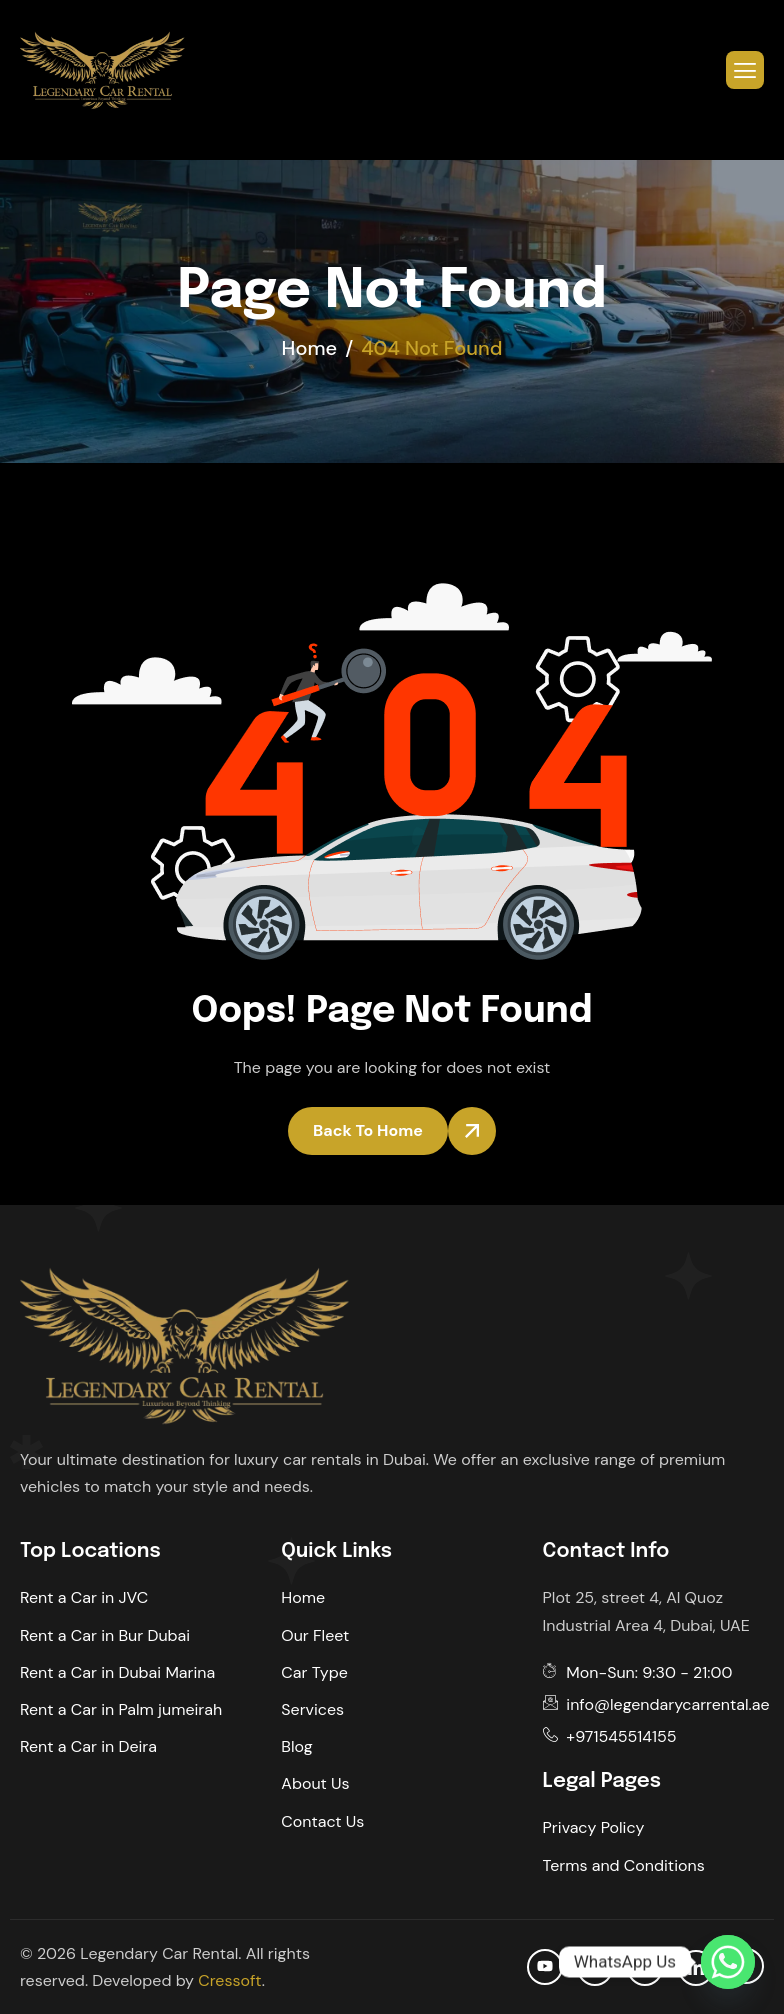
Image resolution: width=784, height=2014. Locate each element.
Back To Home (368, 1130)
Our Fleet (315, 1635)
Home (303, 1597)
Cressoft (229, 1980)
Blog (296, 1746)
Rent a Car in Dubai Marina (117, 1672)
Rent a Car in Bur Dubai (105, 1635)
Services (312, 1709)
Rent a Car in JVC (84, 1597)
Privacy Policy (594, 1827)
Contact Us (322, 1821)
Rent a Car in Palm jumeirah (121, 1709)
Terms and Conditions (624, 1865)
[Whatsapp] (728, 1962)
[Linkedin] (696, 1968)
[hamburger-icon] (745, 70)
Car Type (314, 1672)
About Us (315, 1783)
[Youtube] (545, 1967)
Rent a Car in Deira (88, 1746)
